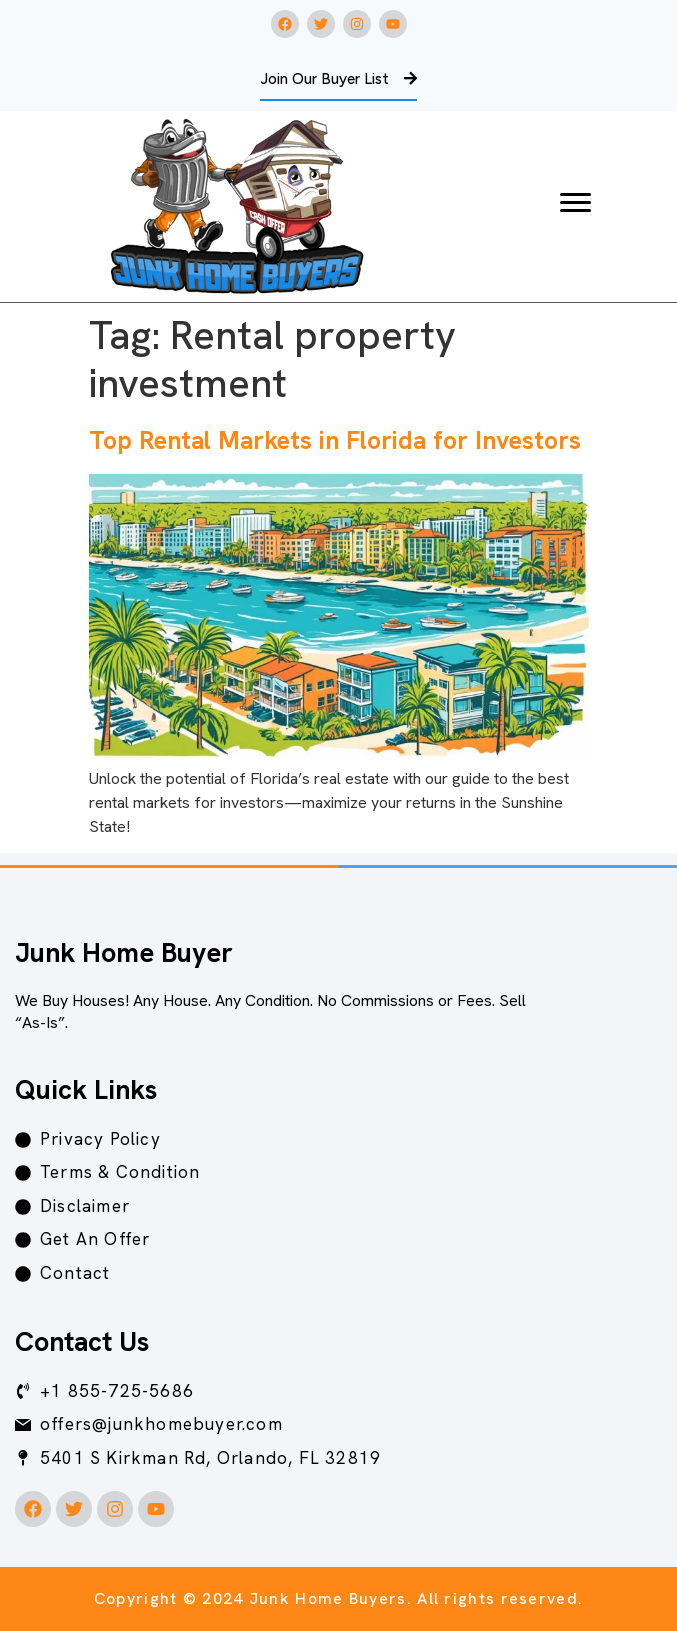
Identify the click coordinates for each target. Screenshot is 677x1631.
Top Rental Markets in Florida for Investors (335, 440)
